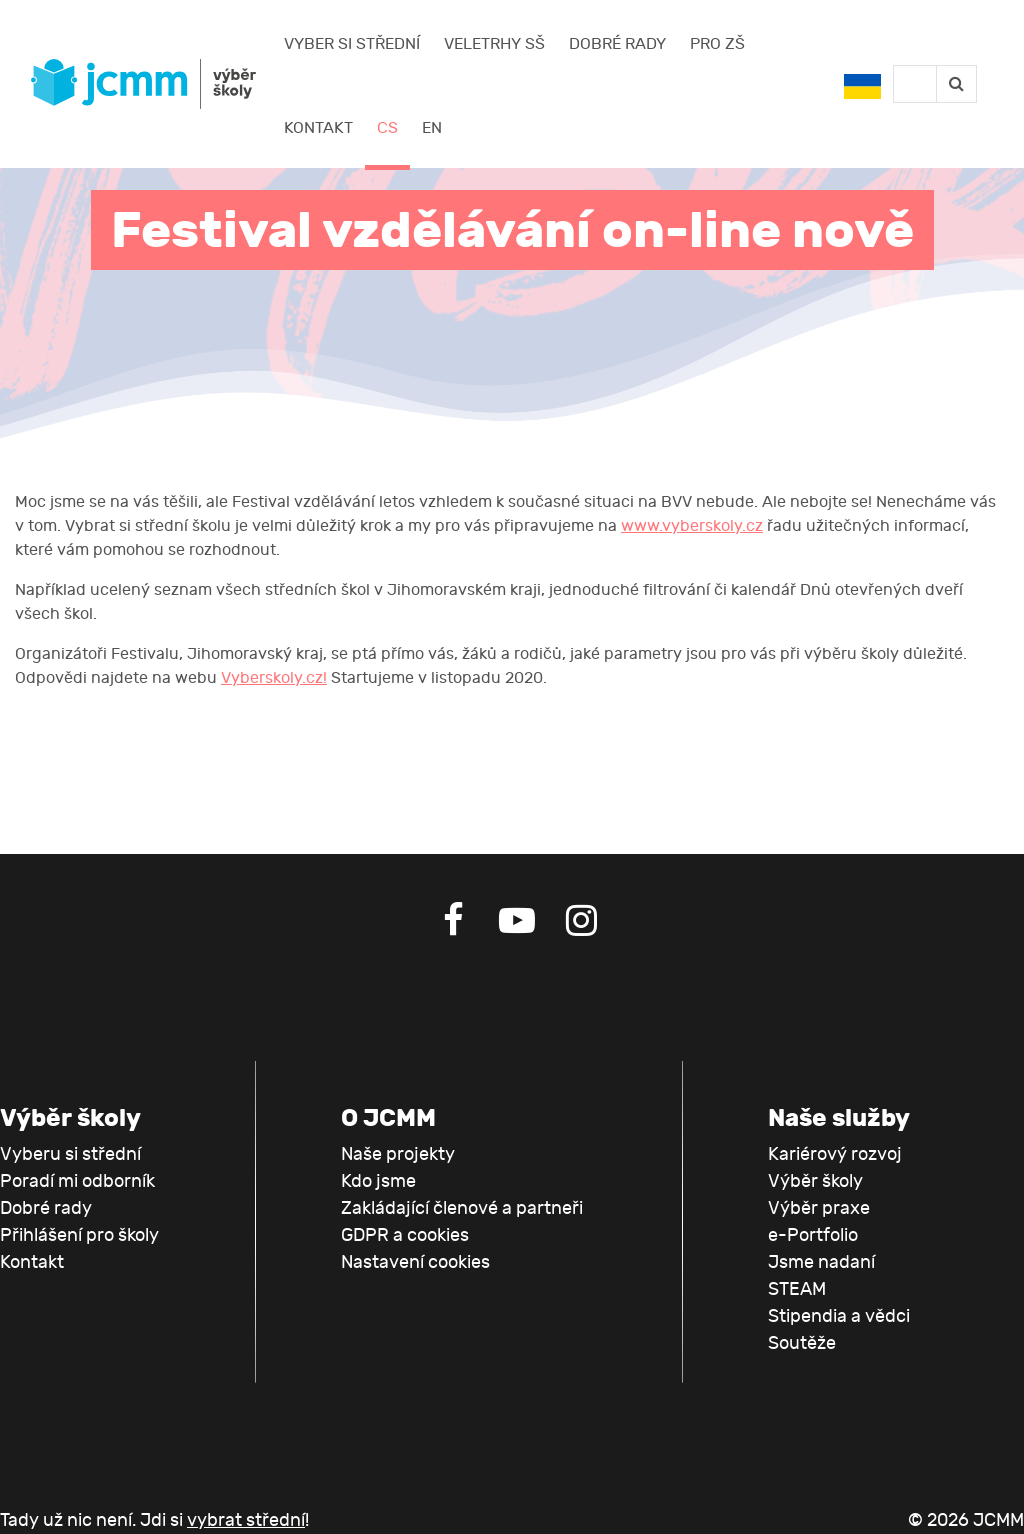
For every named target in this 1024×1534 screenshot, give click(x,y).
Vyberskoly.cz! (274, 678)
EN (432, 128)
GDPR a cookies (405, 1235)
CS (387, 128)
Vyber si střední (352, 44)
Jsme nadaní (821, 1262)
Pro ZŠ (717, 44)
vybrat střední (246, 1520)
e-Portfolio (813, 1235)
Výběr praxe (819, 1208)
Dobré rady (617, 44)
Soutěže (802, 1343)
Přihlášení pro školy (79, 1235)
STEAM (797, 1289)
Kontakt (318, 128)
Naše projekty (398, 1154)
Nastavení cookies (415, 1262)
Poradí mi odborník (77, 1181)
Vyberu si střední (70, 1154)
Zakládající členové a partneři (462, 1208)
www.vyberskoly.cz (692, 526)
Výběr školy (815, 1181)
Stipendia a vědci (839, 1316)
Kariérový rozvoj (835, 1154)
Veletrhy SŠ (494, 44)
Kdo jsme (378, 1181)
